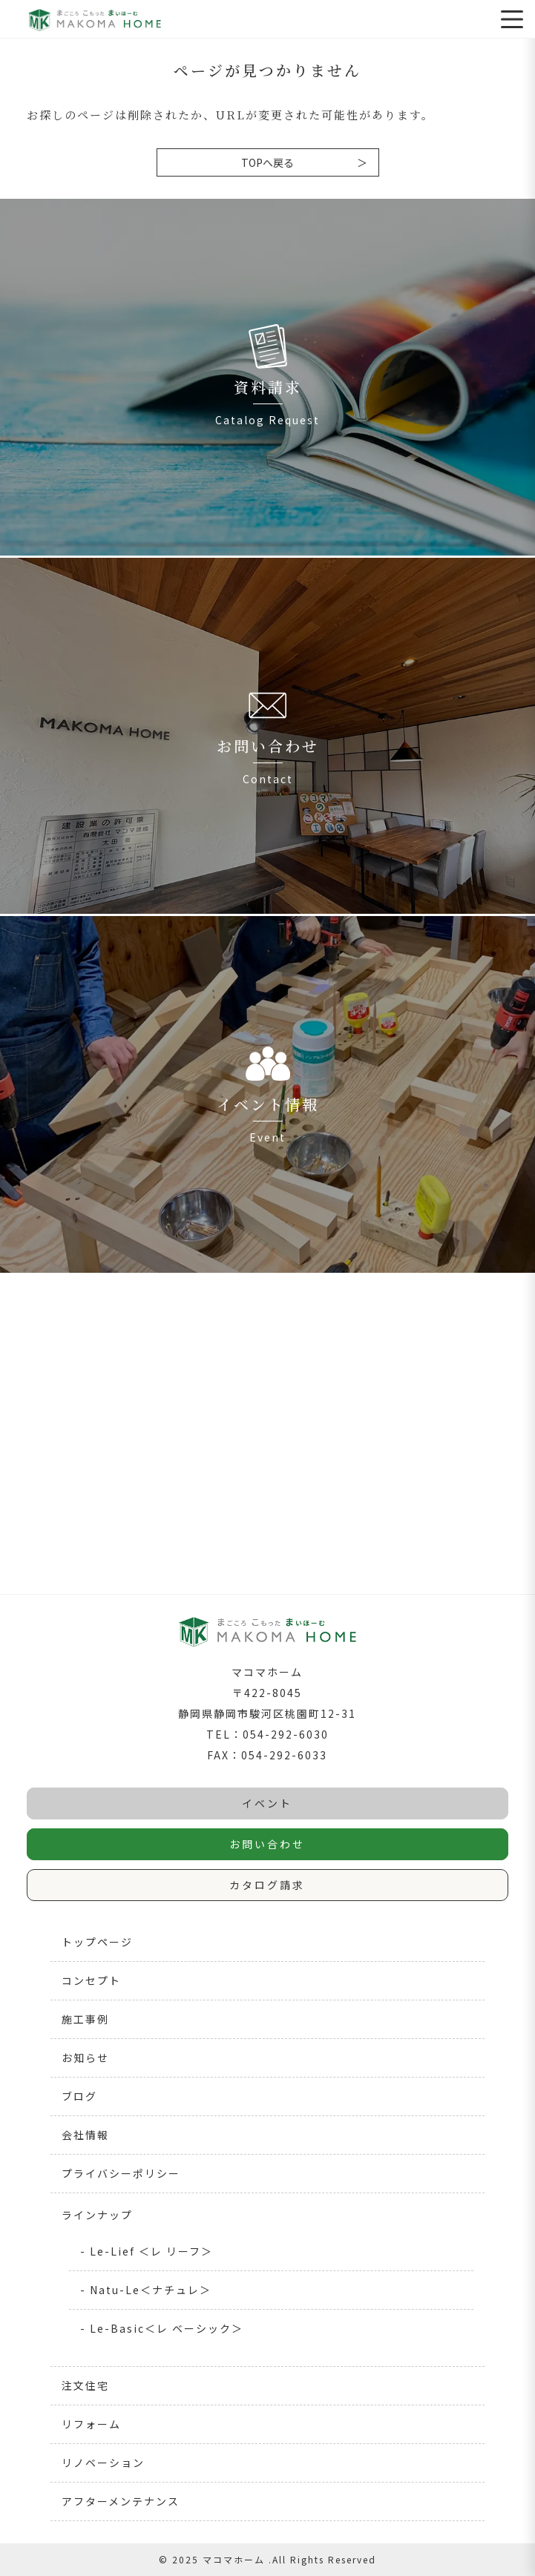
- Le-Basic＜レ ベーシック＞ (161, 2328)
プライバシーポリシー (121, 2173)
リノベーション (103, 2462)
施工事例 (85, 2019)
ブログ (79, 2096)
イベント (267, 1803)
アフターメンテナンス (121, 2501)
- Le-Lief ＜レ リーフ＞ (146, 2251)
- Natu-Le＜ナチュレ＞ (145, 2289)
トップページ (97, 1941)
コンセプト (91, 1980)
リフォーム (91, 2424)
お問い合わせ (267, 1844)
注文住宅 (85, 2385)
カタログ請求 (267, 1884)
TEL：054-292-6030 (267, 1734)
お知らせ (85, 2057)
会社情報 (85, 2134)
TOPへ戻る (267, 162)
